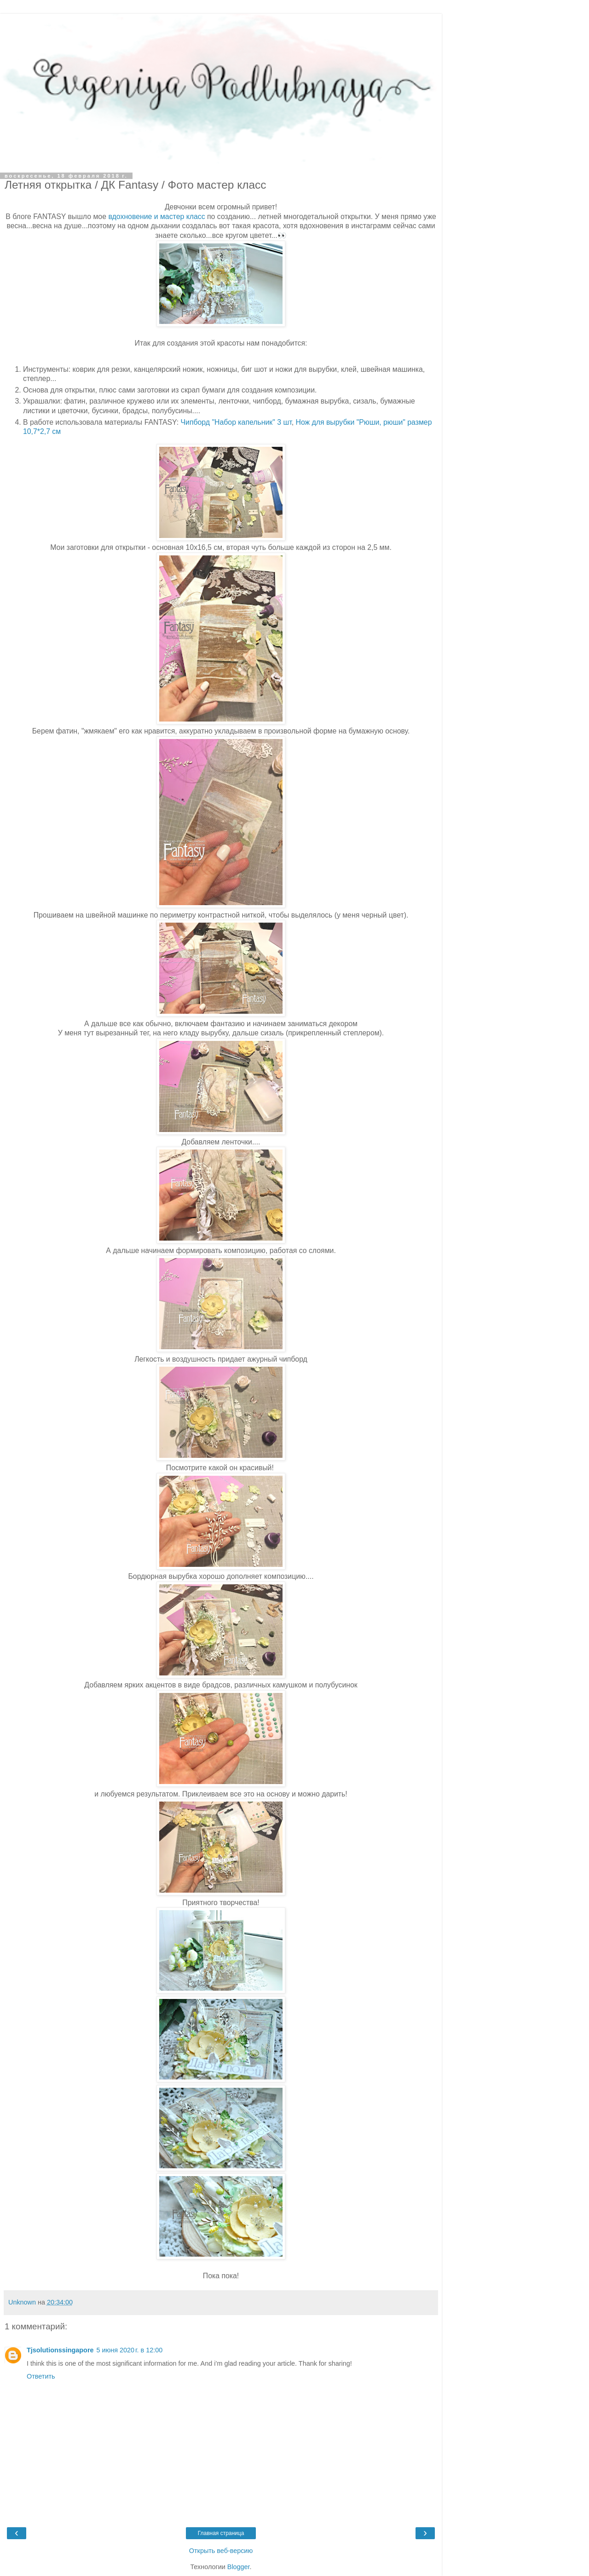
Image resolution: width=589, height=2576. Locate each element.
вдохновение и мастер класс (156, 216)
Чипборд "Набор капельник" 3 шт (236, 422)
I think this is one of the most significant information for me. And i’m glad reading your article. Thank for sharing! (189, 2363)
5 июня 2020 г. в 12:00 (130, 2350)
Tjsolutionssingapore (60, 2350)
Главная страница (221, 2533)
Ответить (41, 2376)
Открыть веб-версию (221, 2550)
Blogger (238, 2566)
